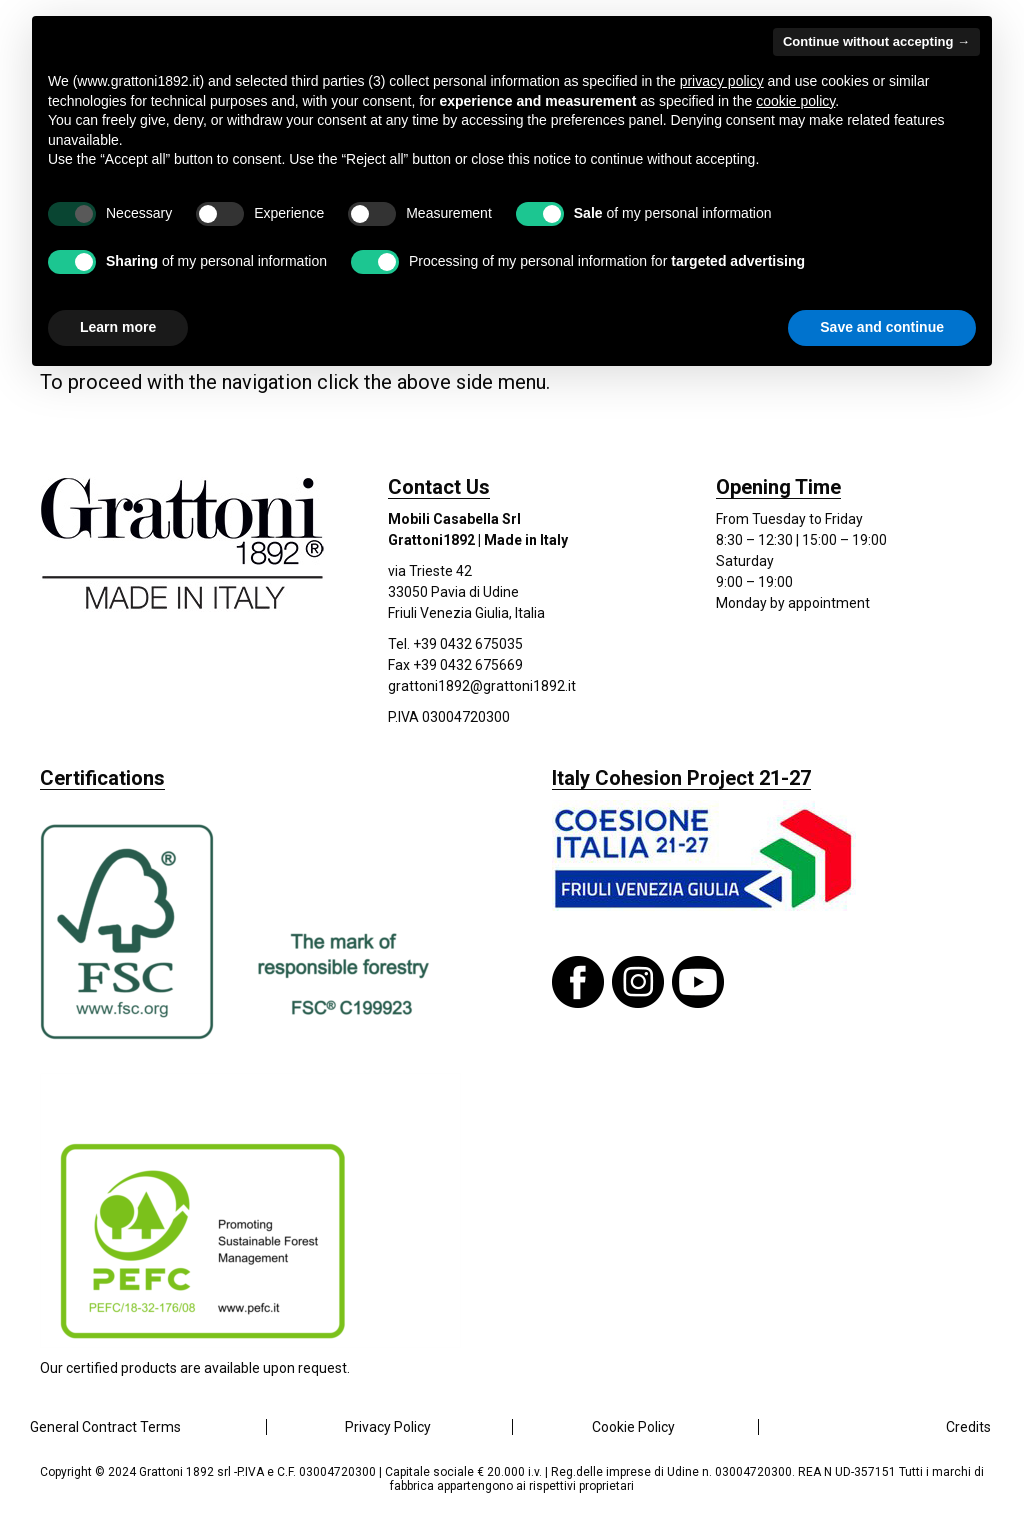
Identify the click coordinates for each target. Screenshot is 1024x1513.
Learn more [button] (118, 327)
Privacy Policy (388, 1427)
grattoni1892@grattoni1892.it (482, 686)
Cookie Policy (633, 1427)
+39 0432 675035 (468, 644)
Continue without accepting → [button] (876, 41)
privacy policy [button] (722, 81)
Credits (968, 1427)
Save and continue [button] (882, 327)
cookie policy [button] (795, 101)
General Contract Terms (105, 1427)
